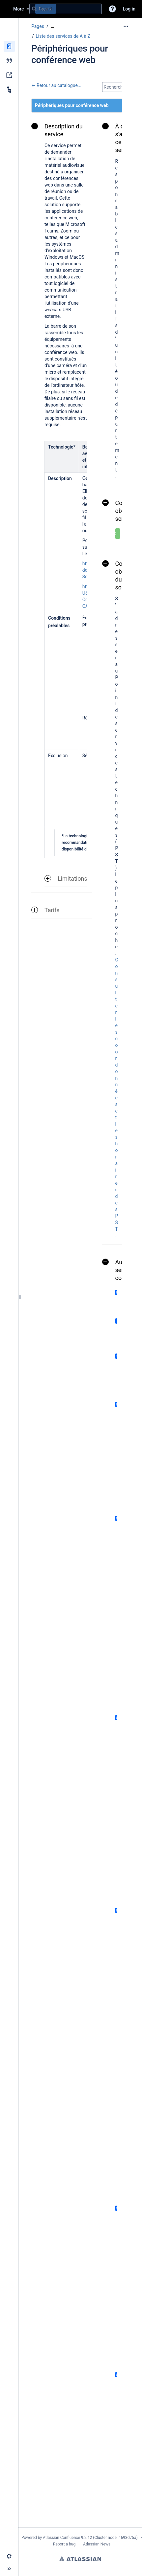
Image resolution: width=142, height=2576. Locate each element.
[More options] (126, 26)
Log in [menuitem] (129, 8)
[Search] (34, 8)
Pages (37, 26)
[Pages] (9, 46)
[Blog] (9, 60)
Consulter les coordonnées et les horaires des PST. (116, 1097)
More (18, 8)
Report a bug (64, 2544)
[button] (112, 9)
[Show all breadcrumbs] (52, 26)
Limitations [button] (65, 878)
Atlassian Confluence (61, 2537)
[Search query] (65, 9)
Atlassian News (96, 2544)
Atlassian (80, 2558)
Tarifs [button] (45, 910)
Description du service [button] (57, 130)
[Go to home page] (6, 9)
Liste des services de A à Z (63, 36)
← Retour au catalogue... (56, 85)
